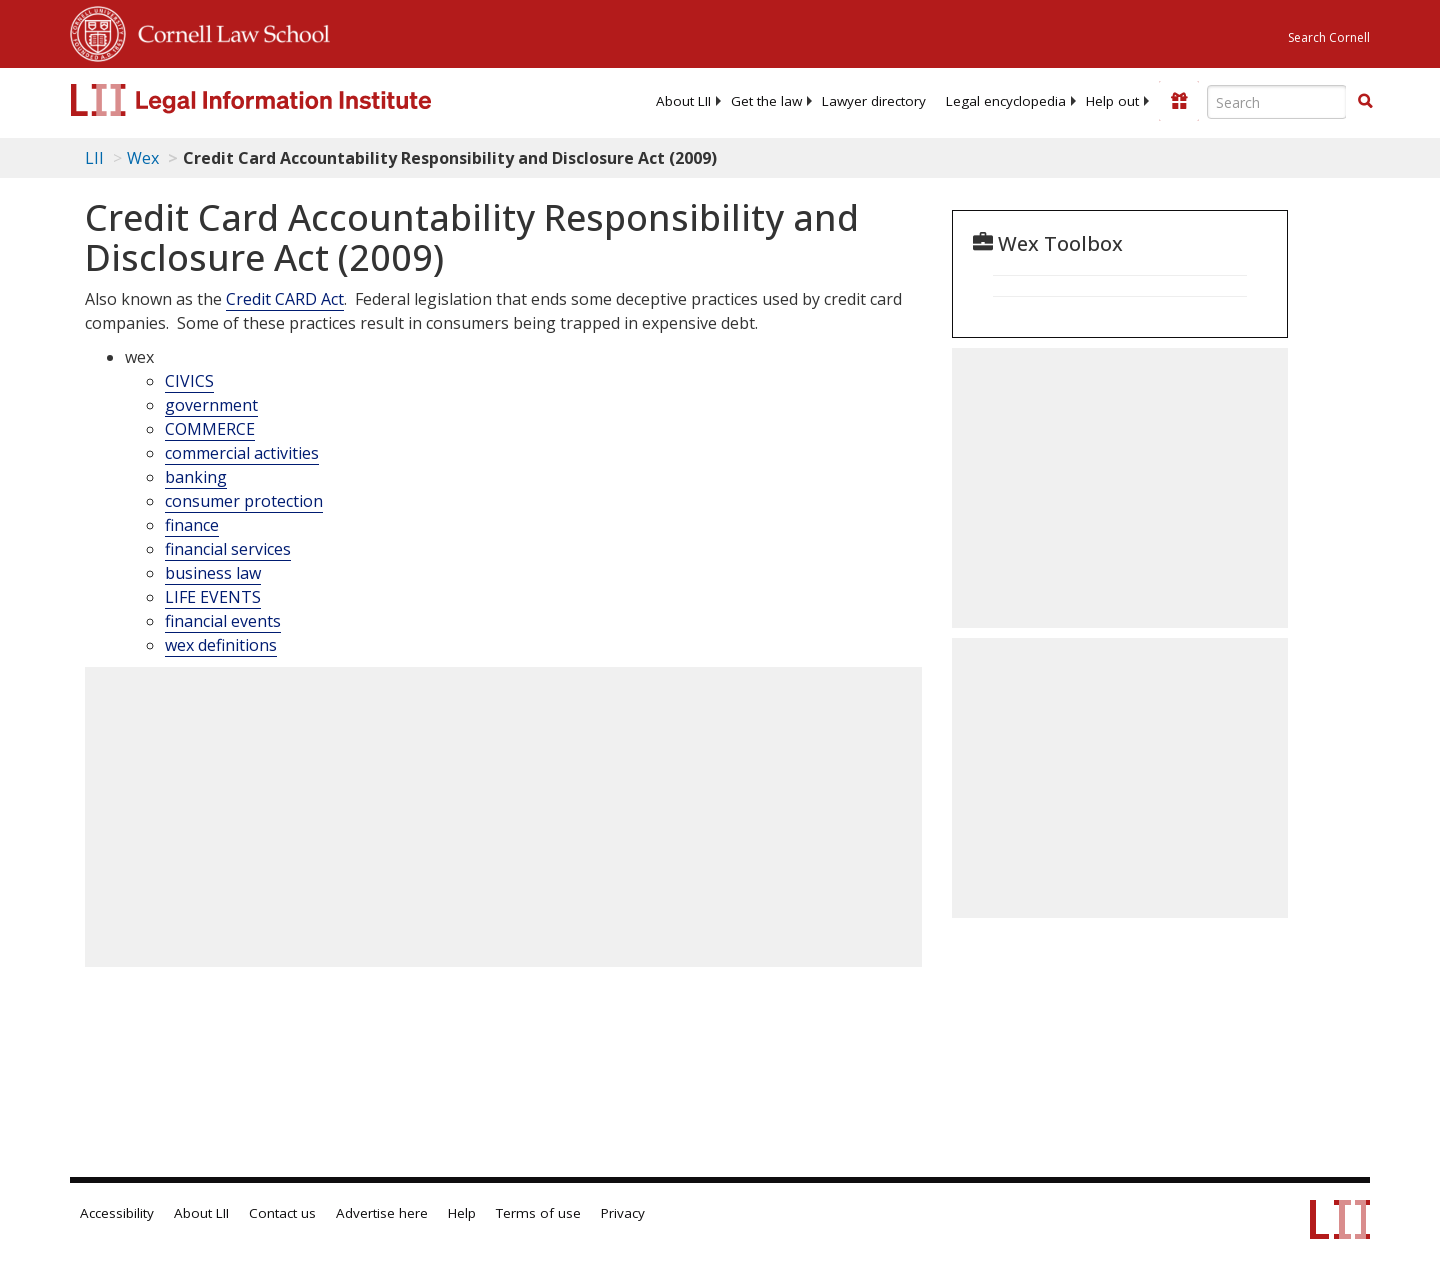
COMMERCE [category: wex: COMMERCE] (210, 429)
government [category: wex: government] (211, 405)
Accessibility (117, 1213)
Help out (1112, 101)
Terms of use (538, 1213)
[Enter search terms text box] (1277, 102)
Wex (143, 158)
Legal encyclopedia (1006, 101)
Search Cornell (1329, 37)
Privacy (623, 1213)
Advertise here (382, 1213)
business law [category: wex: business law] (213, 573)
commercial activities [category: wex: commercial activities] (242, 453)
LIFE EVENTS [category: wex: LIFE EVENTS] (213, 597)
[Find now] (1365, 102)
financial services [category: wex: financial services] (228, 549)
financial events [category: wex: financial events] (223, 621)
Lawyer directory (874, 101)
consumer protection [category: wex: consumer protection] (244, 501)
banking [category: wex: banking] (196, 477)
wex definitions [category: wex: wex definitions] (221, 645)
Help (462, 1213)
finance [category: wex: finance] (192, 525)
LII (94, 158)
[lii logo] (295, 100)
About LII (683, 101)
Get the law (766, 101)
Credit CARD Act (285, 299)
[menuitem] (683, 101)
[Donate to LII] (1179, 101)
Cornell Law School (228, 31)
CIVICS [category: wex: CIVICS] (189, 381)
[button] (1365, 101)
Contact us (282, 1213)
